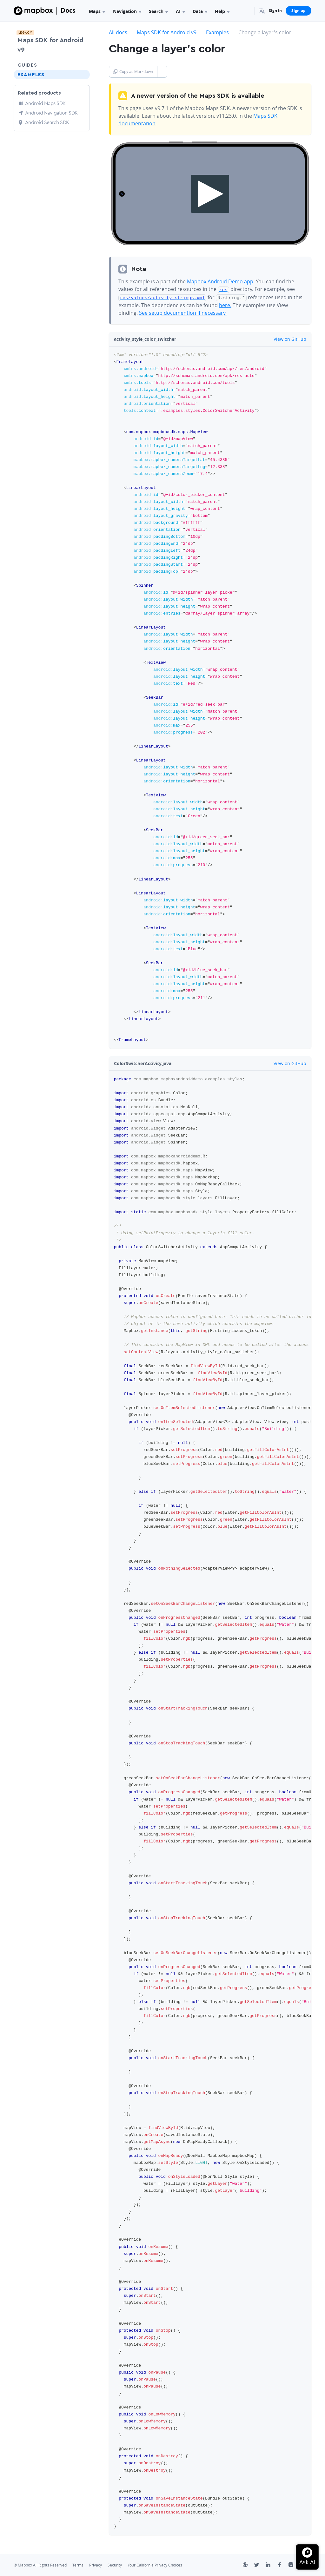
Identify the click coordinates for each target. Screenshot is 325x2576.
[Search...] (247, 10)
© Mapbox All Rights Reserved (40, 2564)
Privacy (95, 2564)
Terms (77, 2564)
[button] (262, 11)
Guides (27, 65)
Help (222, 11)
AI (180, 11)
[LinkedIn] (271, 2564)
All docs (118, 32)
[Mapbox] (33, 10)
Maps (97, 11)
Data (200, 11)
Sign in (275, 10)
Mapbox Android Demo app (220, 281)
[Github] (248, 2564)
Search (158, 11)
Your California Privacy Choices (155, 2564)
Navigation (127, 11)
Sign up (298, 10)
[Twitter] (260, 2564)
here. (225, 304)
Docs (68, 10)
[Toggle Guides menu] (83, 65)
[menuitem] (262, 11)
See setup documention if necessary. (183, 311)
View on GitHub (286, 338)
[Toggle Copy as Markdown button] (162, 71)
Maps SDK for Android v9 (50, 45)
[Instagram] (294, 2564)
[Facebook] (283, 2564)
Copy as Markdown (133, 71)
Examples (30, 74)
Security (115, 2564)
